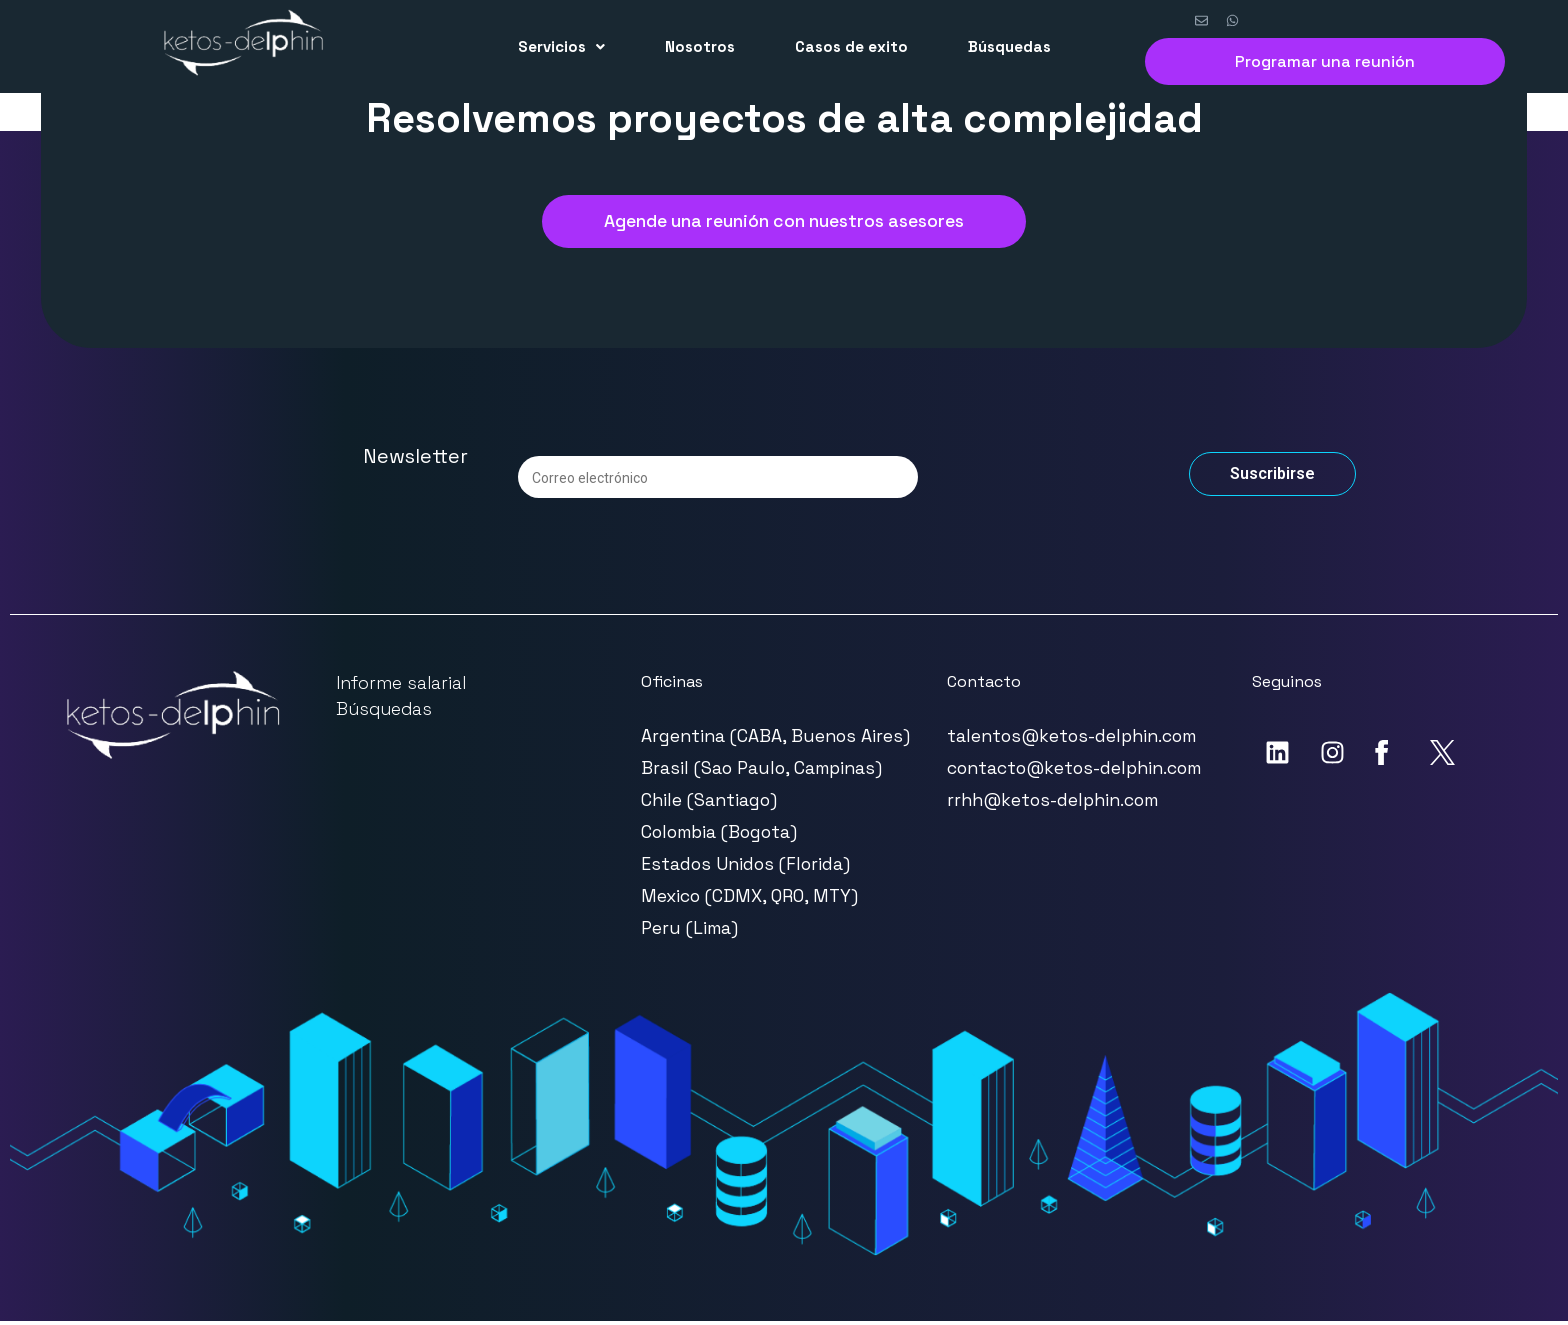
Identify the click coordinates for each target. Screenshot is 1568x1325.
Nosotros (700, 46)
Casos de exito (851, 46)
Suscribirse (1272, 477)
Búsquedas (1009, 46)
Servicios (561, 46)
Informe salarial (401, 687)
